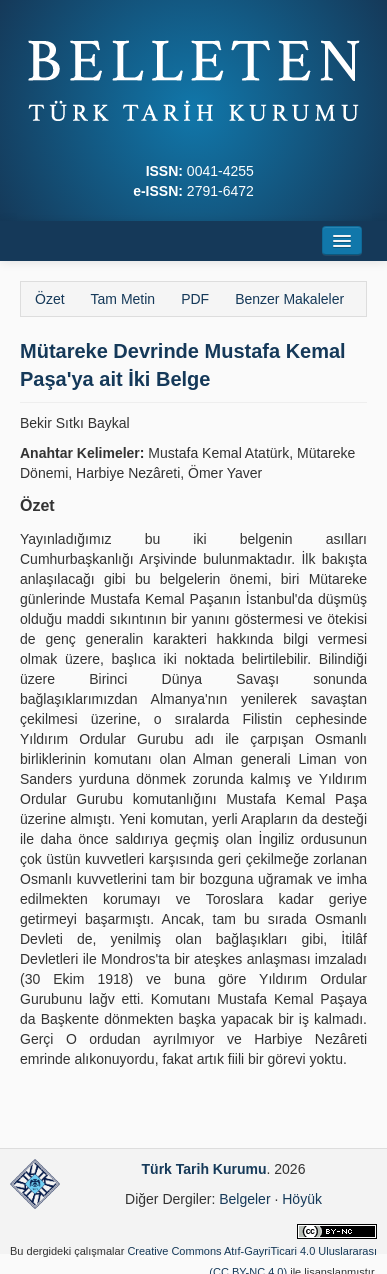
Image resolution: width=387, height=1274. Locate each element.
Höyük (302, 1199)
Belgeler (244, 1199)
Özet (50, 299)
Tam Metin (123, 299)
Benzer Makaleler (289, 299)
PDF (195, 299)
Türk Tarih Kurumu (204, 1169)
